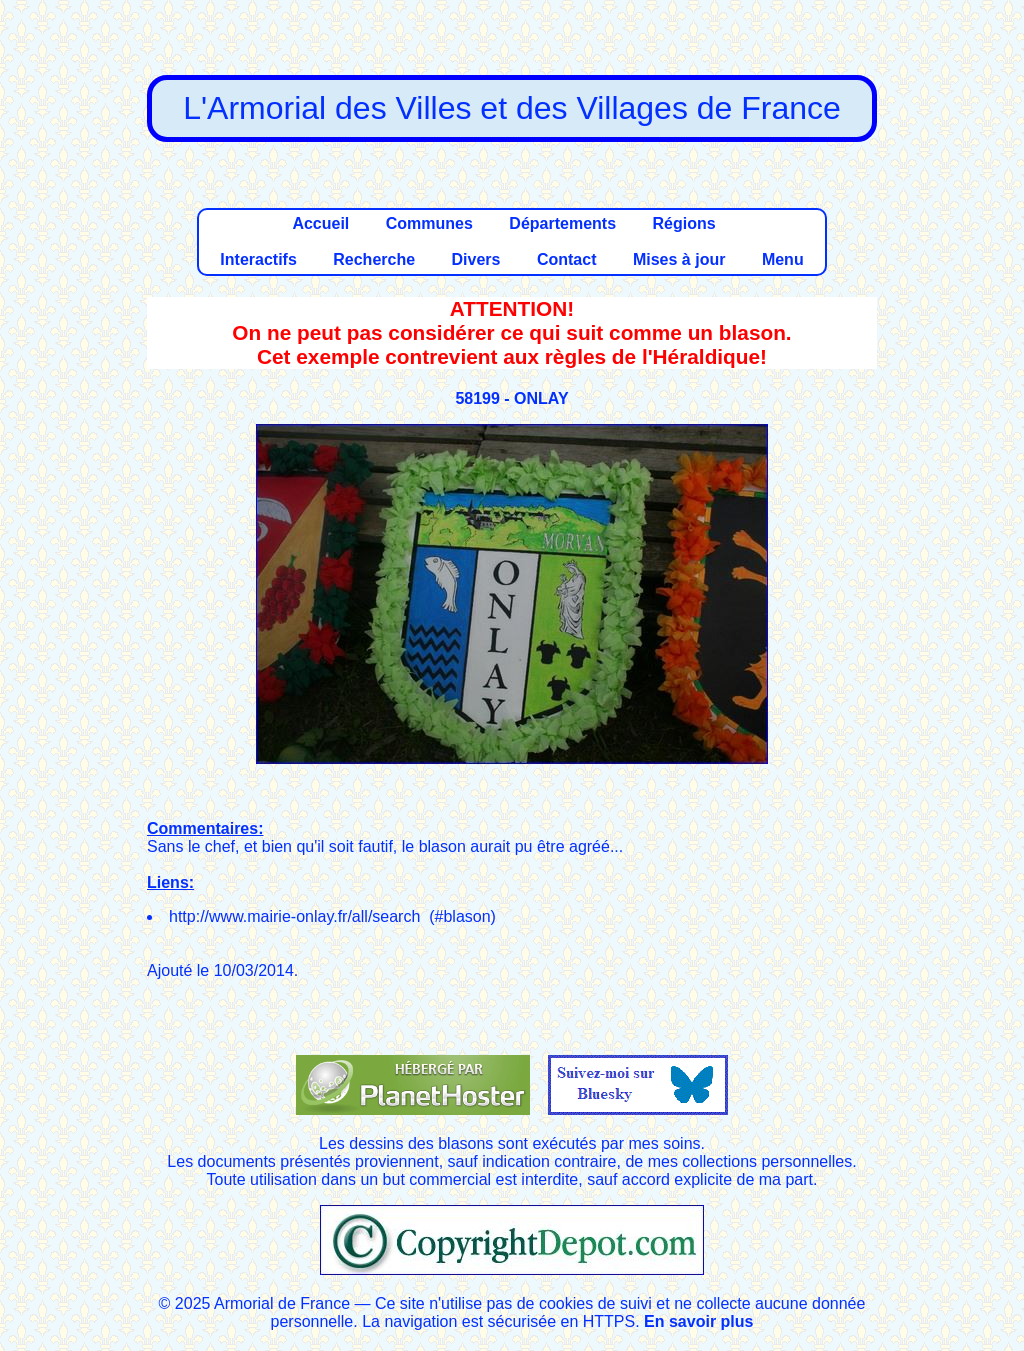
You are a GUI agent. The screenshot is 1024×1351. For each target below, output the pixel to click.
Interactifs (258, 259)
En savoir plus (698, 1321)
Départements (562, 223)
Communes (429, 223)
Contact (567, 259)
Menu (783, 259)
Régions (683, 223)
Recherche (374, 259)
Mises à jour (679, 259)
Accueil (320, 223)
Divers (476, 259)
